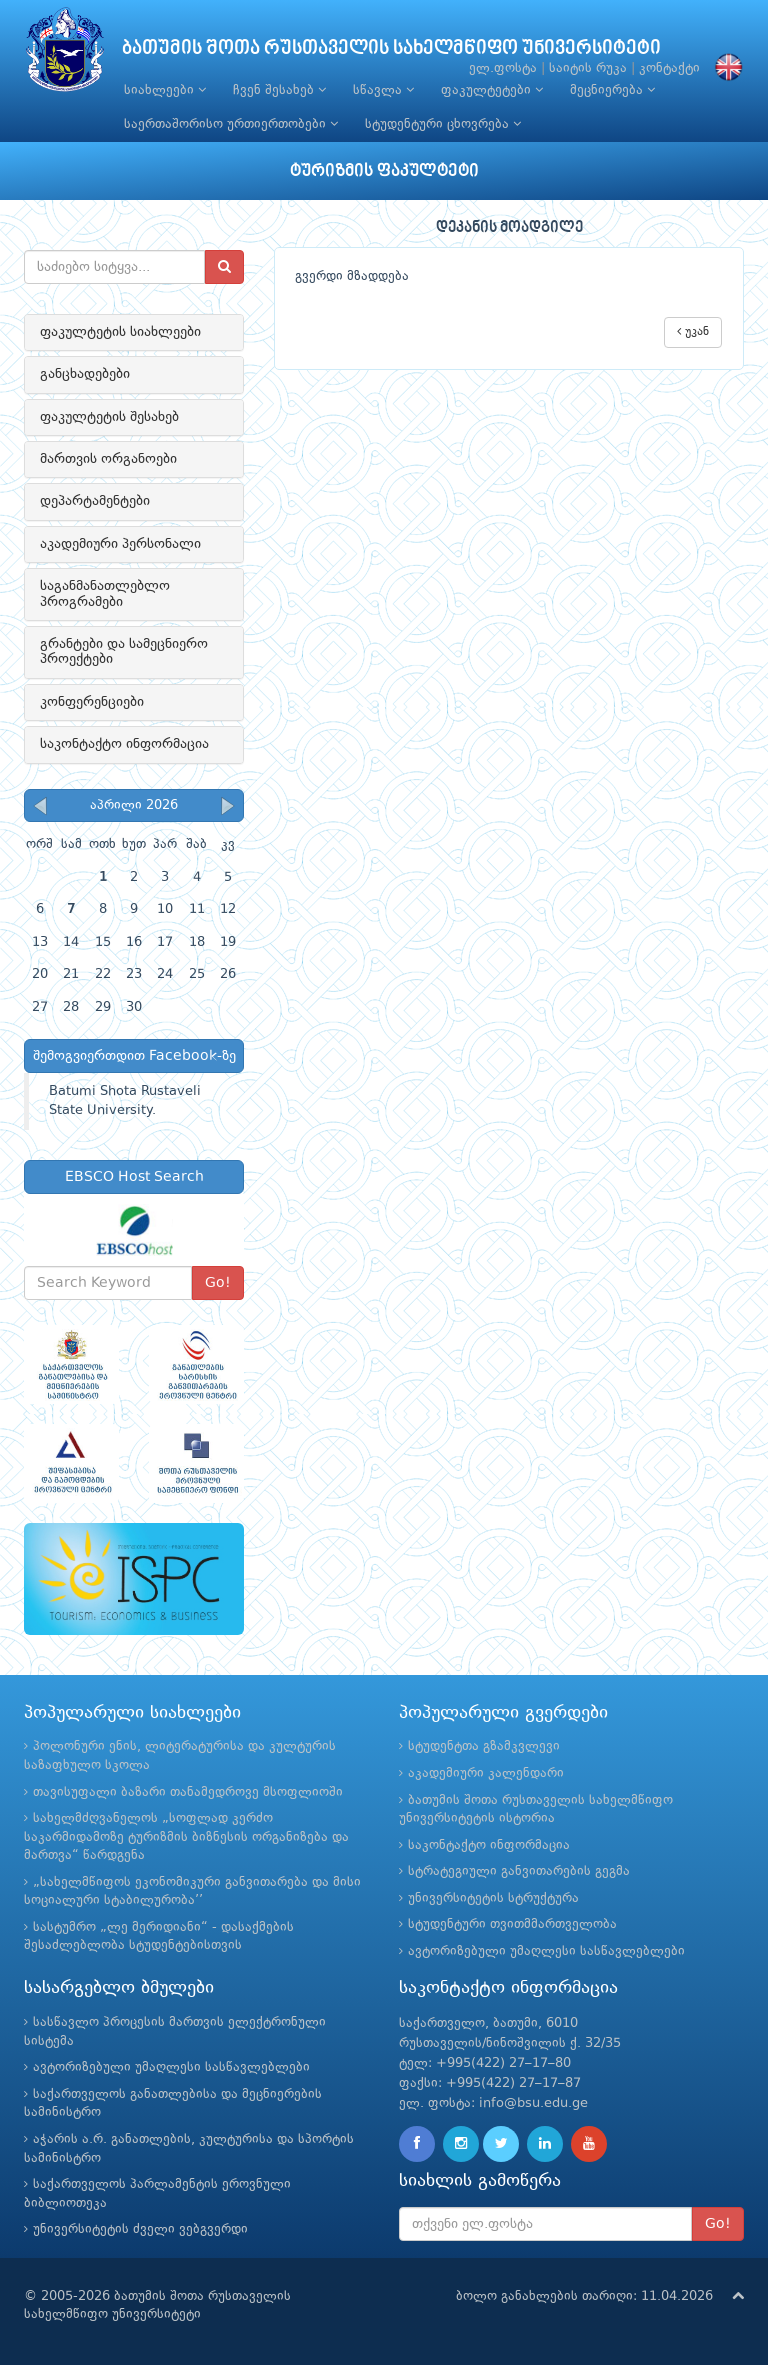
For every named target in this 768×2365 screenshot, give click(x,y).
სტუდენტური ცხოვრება (443, 124)
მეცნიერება (612, 90)
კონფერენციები (92, 702)
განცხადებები (85, 374)
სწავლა (383, 90)
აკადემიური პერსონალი (120, 544)
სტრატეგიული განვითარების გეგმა (519, 1871)
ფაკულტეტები (492, 90)
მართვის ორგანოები (108, 459)
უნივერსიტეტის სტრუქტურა (493, 1898)
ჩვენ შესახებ (279, 90)
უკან (693, 331)
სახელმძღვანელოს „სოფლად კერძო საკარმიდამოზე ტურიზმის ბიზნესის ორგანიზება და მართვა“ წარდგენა (186, 1837)
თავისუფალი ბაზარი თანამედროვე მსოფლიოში (188, 1792)
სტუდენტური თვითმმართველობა (512, 1924)
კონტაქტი (669, 68)
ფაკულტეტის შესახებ (109, 417)
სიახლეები (165, 90)
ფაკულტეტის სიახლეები (120, 332)
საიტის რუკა (588, 68)
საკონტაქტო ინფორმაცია (124, 744)
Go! (218, 1283)
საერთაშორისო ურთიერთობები (231, 124)
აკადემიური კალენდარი (486, 1773)
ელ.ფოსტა (503, 68)
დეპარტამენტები (95, 501)
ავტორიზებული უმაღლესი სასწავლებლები (546, 1951)
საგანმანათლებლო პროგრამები (105, 593)
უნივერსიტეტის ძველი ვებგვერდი (140, 2229)
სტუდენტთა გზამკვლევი (484, 1746)
